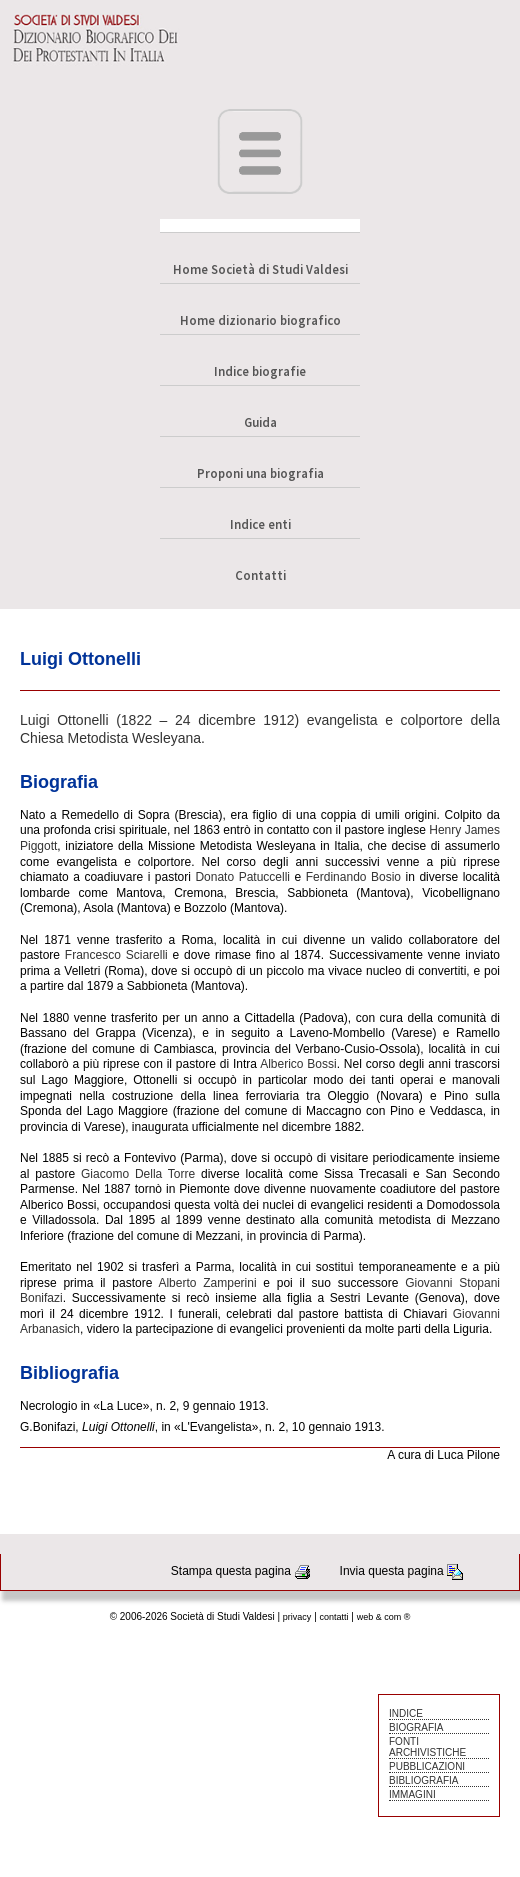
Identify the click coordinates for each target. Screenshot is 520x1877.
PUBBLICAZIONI (427, 1766)
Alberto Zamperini (207, 1283)
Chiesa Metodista (74, 738)
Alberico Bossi (298, 1064)
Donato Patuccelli (242, 877)
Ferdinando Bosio (353, 877)
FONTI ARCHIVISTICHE (427, 1747)
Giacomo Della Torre (138, 1174)
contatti (334, 1617)
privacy (297, 1617)
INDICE (406, 1713)
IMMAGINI (412, 1794)
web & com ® (384, 1617)
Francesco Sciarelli (116, 955)
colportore (432, 720)
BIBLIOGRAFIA (423, 1780)
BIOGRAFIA (416, 1727)
